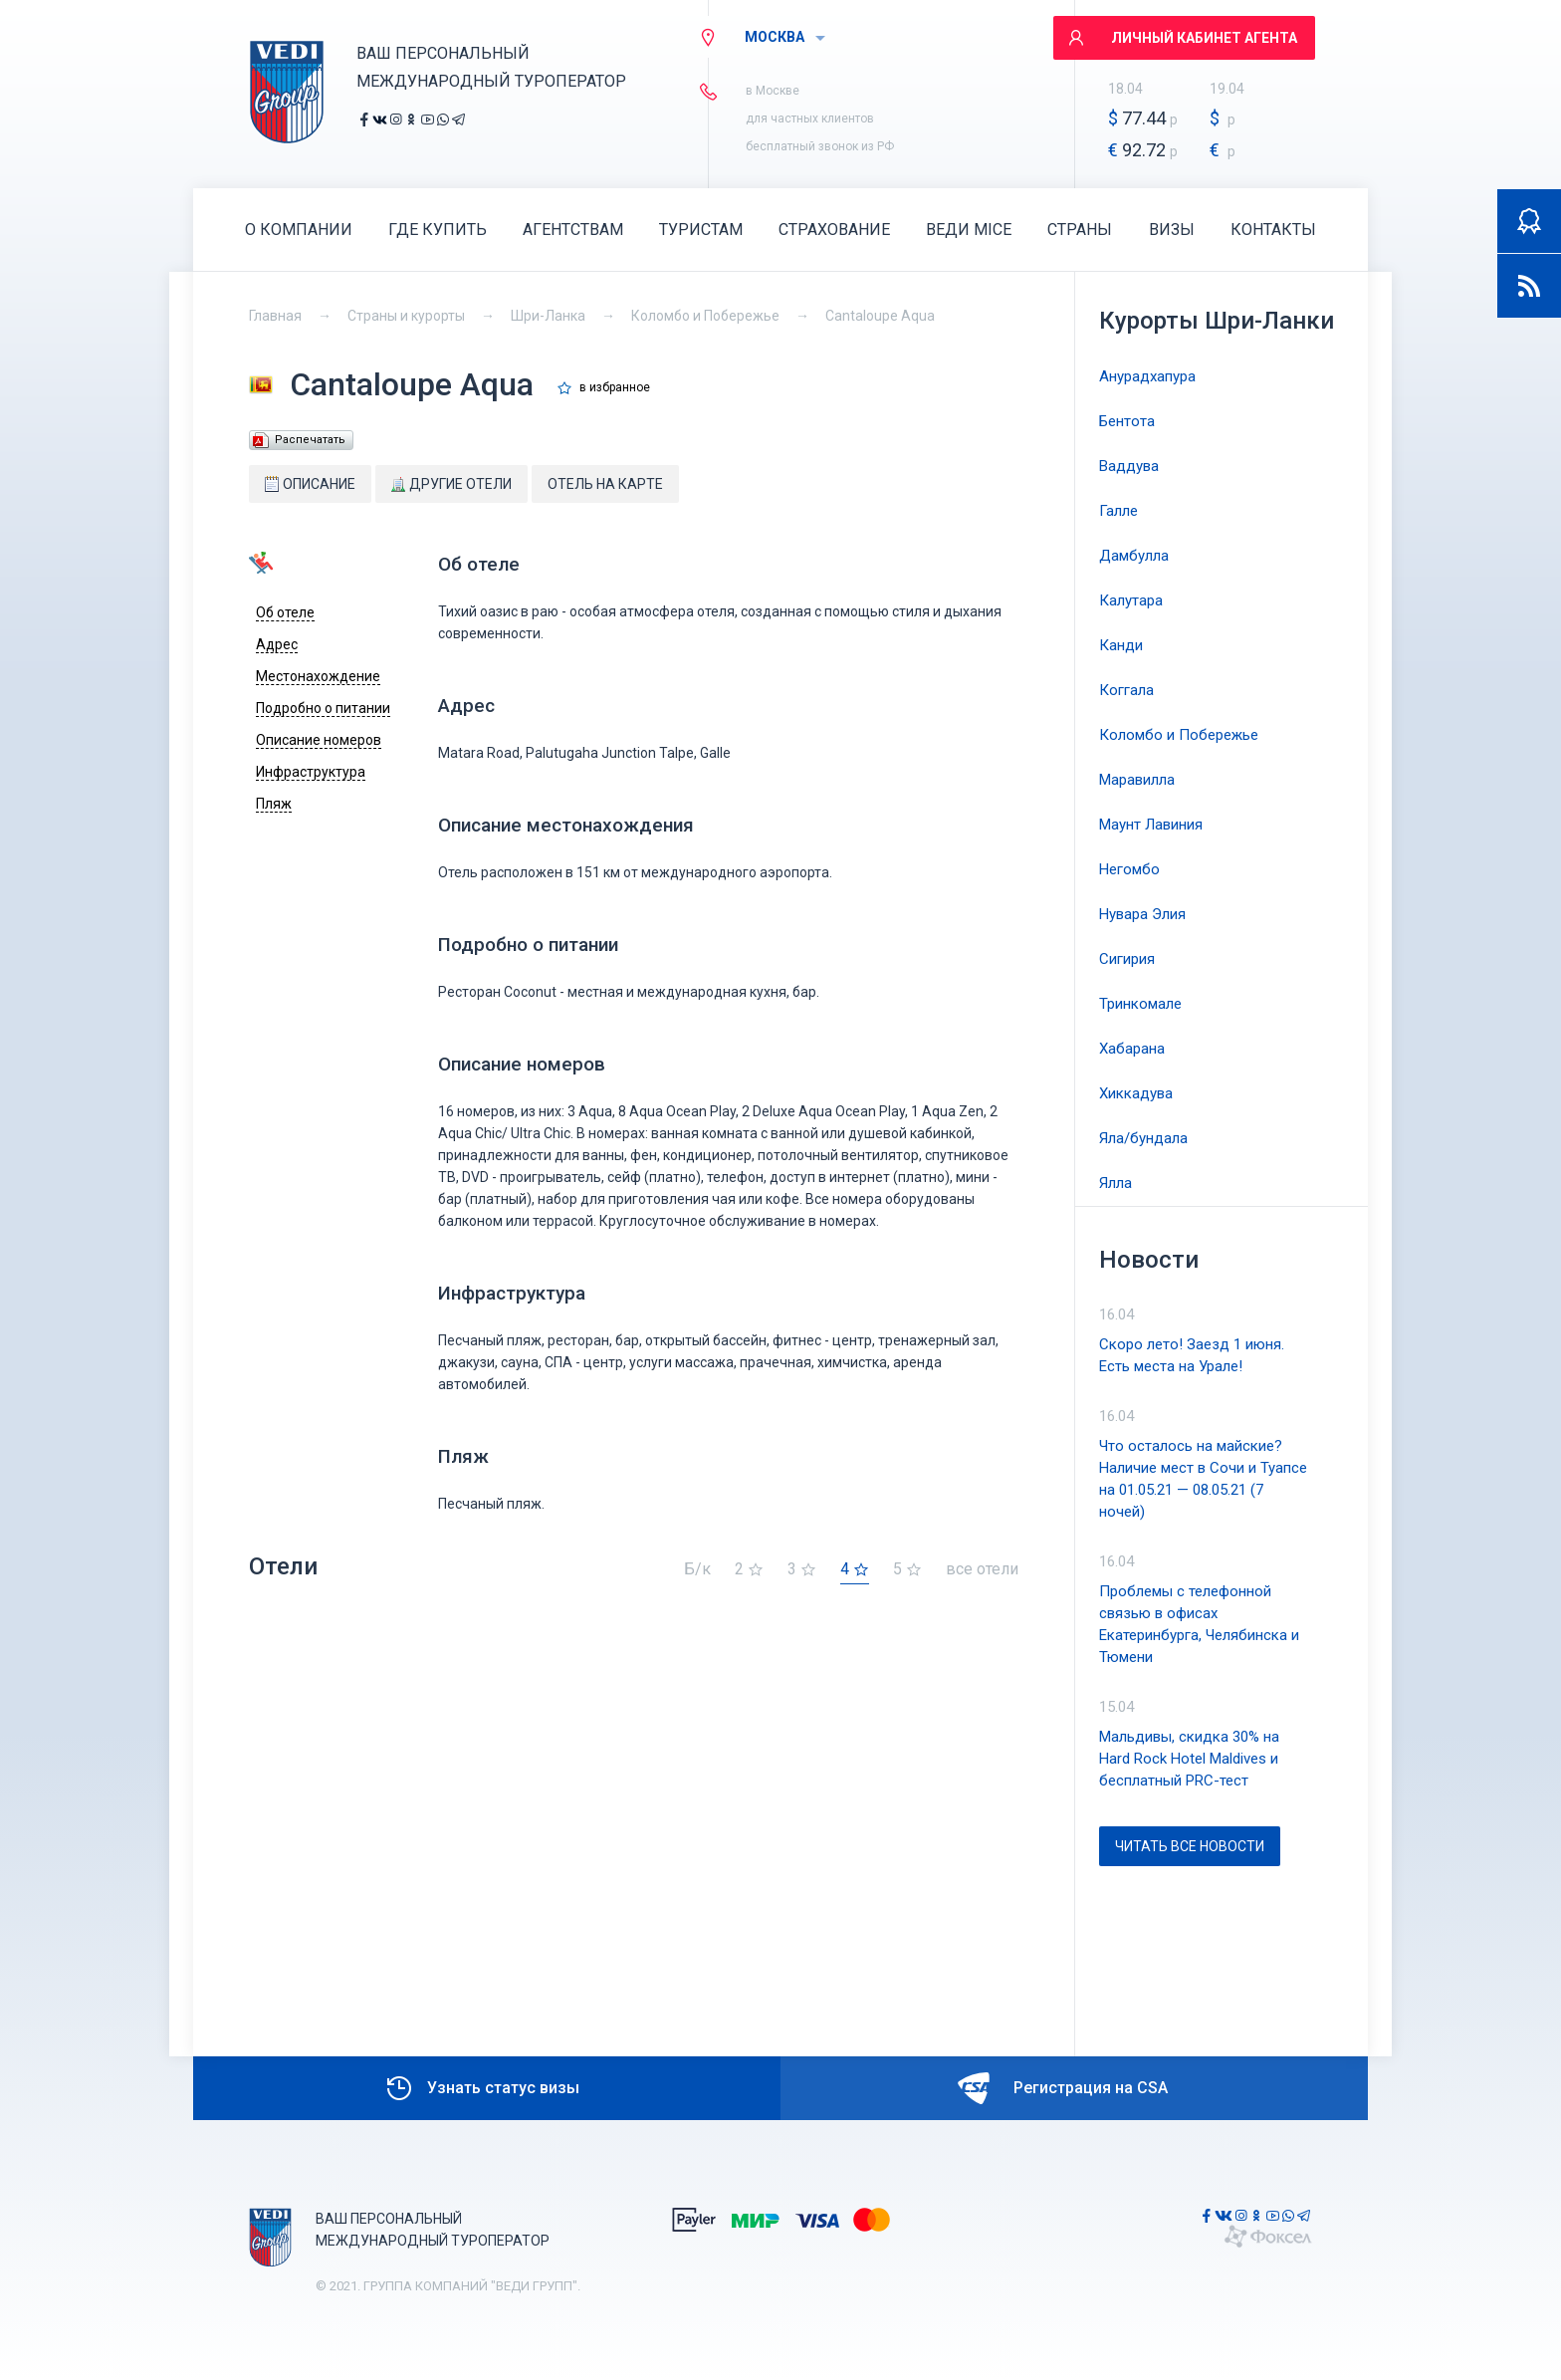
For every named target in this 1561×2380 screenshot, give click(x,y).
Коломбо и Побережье (705, 316)
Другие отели (451, 484)
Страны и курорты (406, 316)
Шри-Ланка (548, 316)
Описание (310, 484)
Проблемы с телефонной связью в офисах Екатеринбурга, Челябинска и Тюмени (1199, 1624)
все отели (982, 1569)
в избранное (614, 387)
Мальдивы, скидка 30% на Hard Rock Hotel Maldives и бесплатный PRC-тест (1189, 1758)
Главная (275, 316)
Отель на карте (605, 484)
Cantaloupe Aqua (880, 316)
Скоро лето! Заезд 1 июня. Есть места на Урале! (1191, 1355)
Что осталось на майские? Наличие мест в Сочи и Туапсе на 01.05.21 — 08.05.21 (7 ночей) (1203, 1479)
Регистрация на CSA (1063, 2088)
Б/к (697, 1569)
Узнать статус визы (481, 2088)
